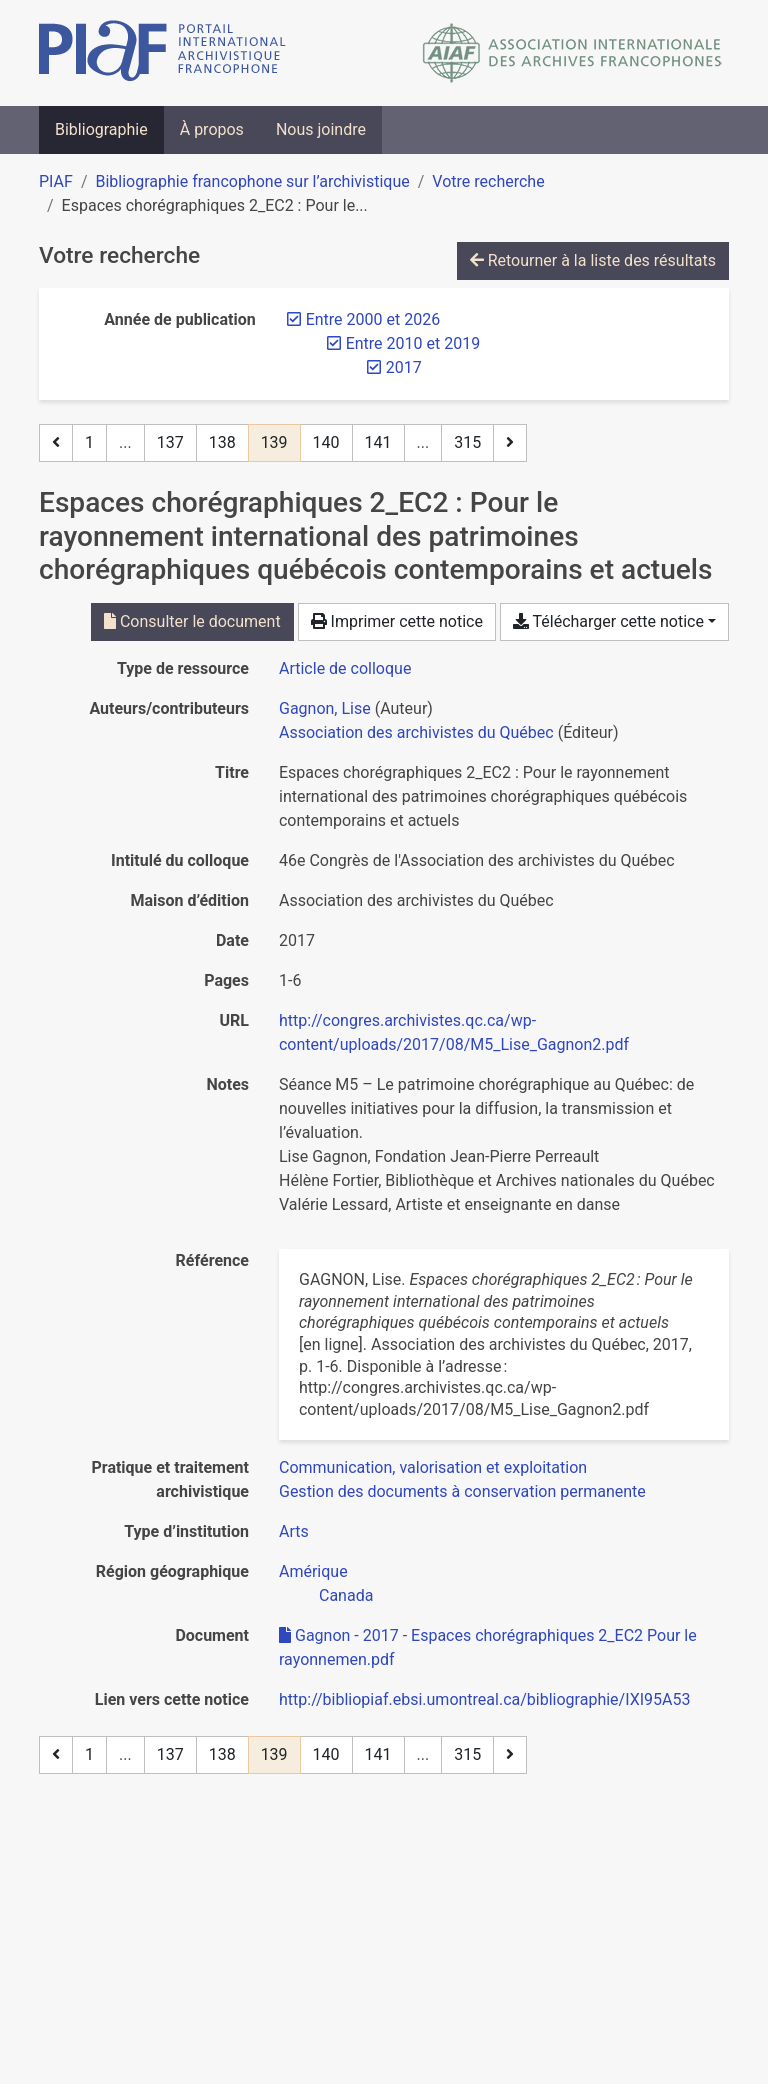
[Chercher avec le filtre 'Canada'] (346, 1595)
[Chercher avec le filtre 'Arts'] (294, 1531)
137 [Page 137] (170, 442)
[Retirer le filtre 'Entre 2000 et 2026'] (373, 319)
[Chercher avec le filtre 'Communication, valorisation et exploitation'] (433, 1467)
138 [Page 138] (222, 442)
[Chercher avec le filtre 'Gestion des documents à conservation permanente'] (462, 1491)
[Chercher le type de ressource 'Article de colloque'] (345, 668)
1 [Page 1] (89, 442)
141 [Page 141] (378, 442)
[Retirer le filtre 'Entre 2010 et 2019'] (413, 343)
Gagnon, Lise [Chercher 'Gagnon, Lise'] (325, 708)
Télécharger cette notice (608, 621)
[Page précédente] (56, 443)
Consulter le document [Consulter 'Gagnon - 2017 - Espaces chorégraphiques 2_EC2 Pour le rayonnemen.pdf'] (192, 621)
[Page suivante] (510, 443)
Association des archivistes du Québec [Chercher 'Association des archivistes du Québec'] (416, 732)
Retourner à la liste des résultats (593, 260)
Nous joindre (321, 129)
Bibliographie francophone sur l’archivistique (252, 181)
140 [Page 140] (326, 442)
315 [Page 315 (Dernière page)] (467, 442)
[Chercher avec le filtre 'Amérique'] (313, 1571)
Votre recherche (488, 181)
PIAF (56, 181)
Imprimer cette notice (397, 621)
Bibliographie (101, 129)
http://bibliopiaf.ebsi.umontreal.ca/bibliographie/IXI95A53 (484, 1699)
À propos (212, 129)
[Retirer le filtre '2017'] (404, 367)
